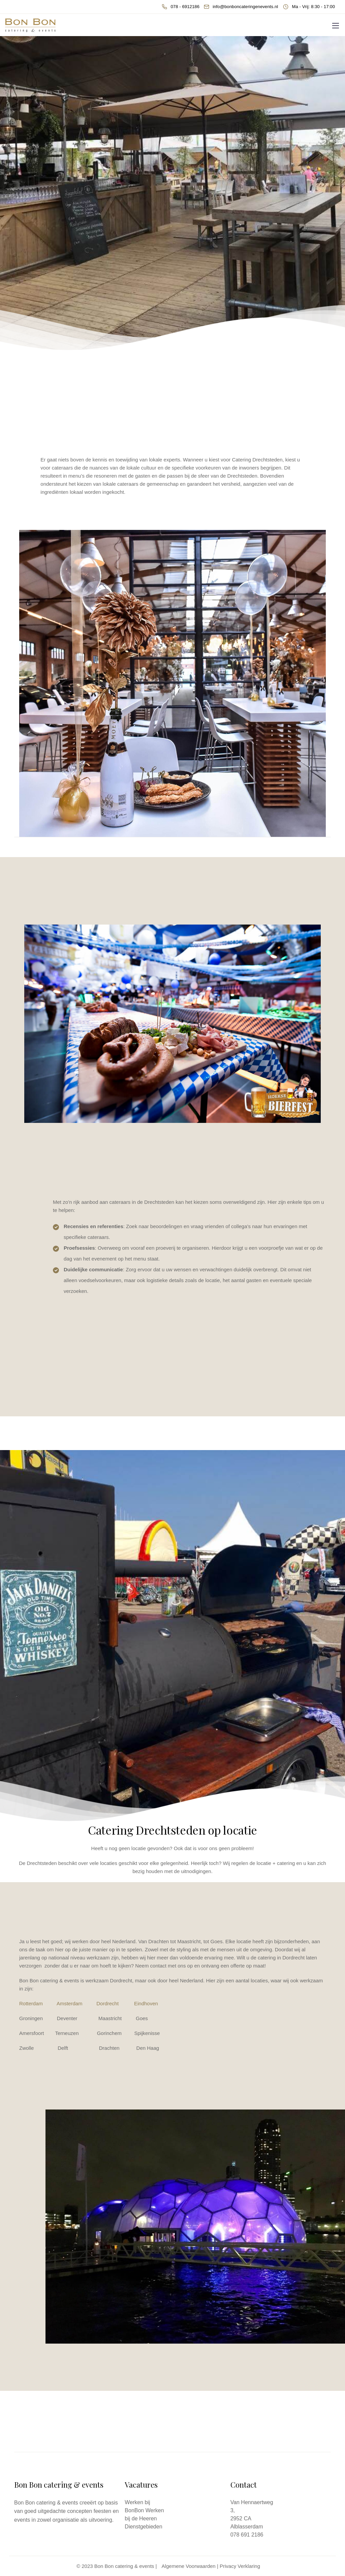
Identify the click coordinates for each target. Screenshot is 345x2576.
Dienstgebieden (143, 2526)
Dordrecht (107, 2003)
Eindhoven (146, 2003)
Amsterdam (70, 2003)
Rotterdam (31, 2003)
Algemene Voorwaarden (189, 2566)
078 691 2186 (246, 2535)
